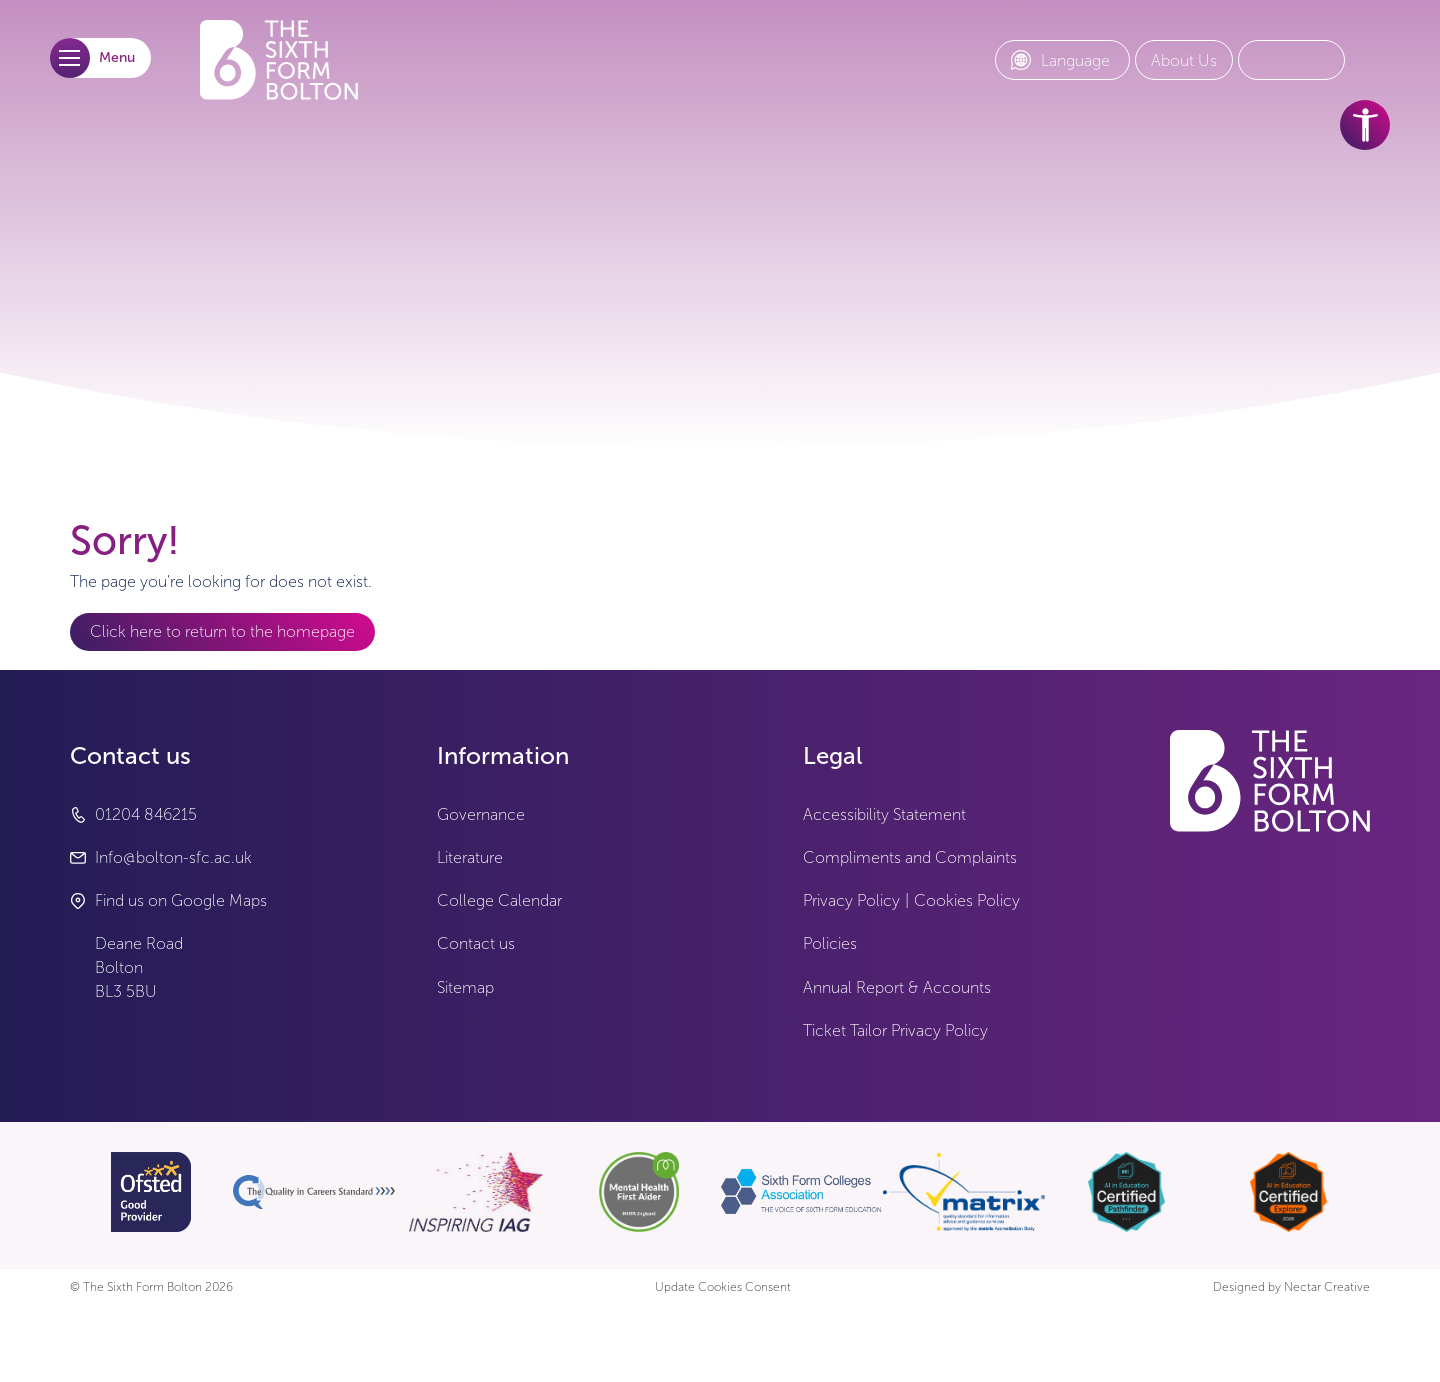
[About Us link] (1184, 61)
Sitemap (465, 987)
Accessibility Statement (884, 814)
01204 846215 (146, 814)
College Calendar (499, 900)
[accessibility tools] (1365, 125)
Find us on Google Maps (181, 900)
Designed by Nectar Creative (1291, 1287)
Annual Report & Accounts (897, 987)
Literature (470, 857)
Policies (830, 943)
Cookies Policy (967, 900)
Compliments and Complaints (910, 857)
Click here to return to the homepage (222, 631)
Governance (481, 814)
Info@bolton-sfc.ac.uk (173, 857)
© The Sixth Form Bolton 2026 (151, 1287)
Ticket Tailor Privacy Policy (895, 1030)
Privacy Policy (851, 900)
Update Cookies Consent (723, 1287)
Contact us (476, 943)
